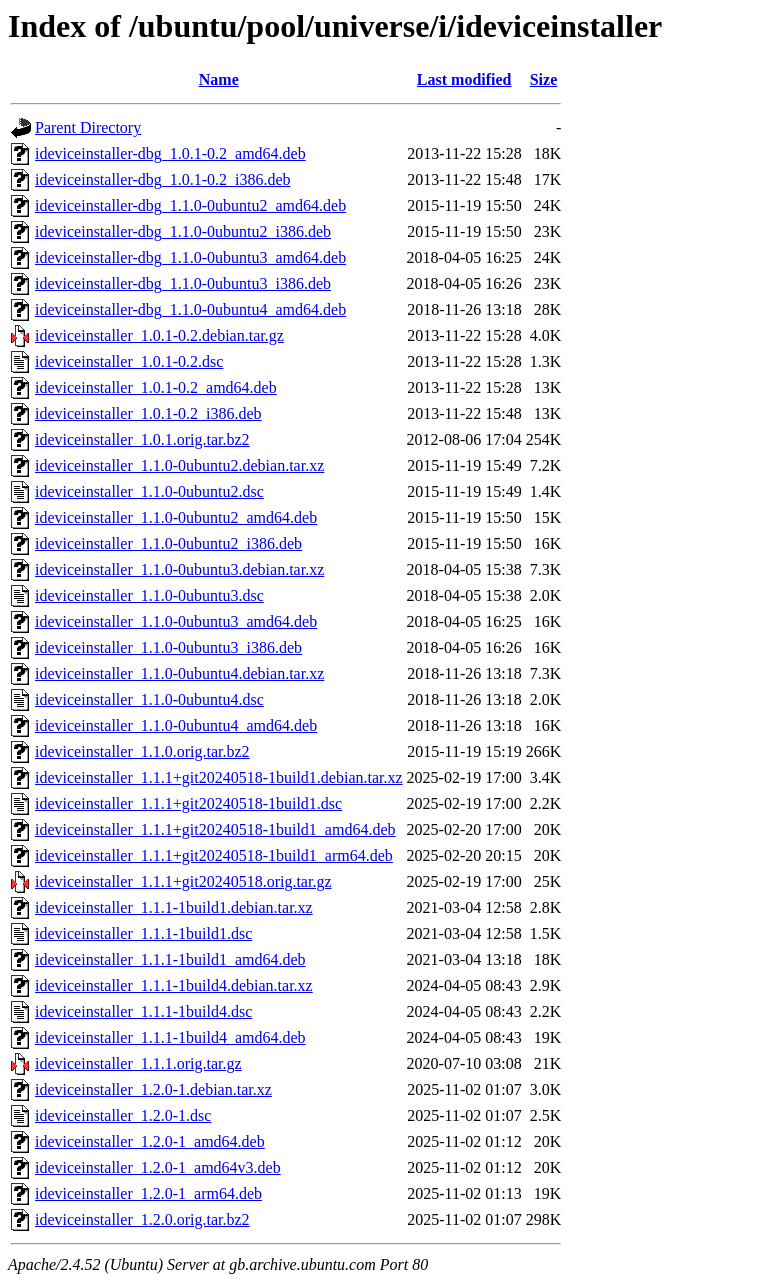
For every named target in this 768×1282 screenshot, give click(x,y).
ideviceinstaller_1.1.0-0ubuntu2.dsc (149, 491)
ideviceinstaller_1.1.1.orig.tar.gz (138, 1063)
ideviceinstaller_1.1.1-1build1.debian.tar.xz (174, 907)
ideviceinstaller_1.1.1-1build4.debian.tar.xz (174, 985)
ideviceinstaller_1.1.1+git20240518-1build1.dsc (188, 803)
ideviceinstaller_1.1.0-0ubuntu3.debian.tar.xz (179, 569)
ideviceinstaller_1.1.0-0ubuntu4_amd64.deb (176, 725)
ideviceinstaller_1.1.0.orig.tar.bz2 (142, 751)
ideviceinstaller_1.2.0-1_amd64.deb (150, 1141)
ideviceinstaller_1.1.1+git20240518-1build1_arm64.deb (214, 855)
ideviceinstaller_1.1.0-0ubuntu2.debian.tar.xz (179, 465)
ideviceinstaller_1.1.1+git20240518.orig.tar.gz (183, 881)
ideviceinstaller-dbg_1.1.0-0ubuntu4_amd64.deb (190, 309)
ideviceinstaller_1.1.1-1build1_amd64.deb (170, 959)
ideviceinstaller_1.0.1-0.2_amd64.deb (156, 387)
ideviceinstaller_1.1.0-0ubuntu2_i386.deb (168, 543)
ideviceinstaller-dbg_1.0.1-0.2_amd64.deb (170, 153)
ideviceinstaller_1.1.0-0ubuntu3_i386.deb (168, 647)
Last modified (464, 79)
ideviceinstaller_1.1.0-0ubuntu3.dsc (149, 595)
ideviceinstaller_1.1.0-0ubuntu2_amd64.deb (176, 517)
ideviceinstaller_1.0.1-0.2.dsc (129, 361)
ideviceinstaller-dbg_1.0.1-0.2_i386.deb (163, 179)
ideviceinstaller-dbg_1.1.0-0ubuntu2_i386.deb (183, 231)
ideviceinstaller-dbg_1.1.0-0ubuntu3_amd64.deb (190, 257)
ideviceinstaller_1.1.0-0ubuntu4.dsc (149, 699)
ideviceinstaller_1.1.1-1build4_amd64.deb (170, 1037)
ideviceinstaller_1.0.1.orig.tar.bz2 (142, 439)
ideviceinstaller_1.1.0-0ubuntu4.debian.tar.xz (179, 673)
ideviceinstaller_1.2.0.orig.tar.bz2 (142, 1219)
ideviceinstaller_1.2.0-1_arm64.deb (148, 1193)
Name (219, 79)
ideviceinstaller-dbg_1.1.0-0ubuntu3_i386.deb (183, 283)
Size (544, 79)
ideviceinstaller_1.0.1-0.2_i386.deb (148, 413)
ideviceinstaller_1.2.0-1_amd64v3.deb (158, 1167)
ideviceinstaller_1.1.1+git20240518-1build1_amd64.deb (215, 829)
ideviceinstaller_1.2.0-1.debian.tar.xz (153, 1089)
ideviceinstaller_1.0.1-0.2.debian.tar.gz (159, 335)
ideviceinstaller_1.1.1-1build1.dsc (143, 933)
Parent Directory (88, 127)
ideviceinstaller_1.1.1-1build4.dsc (143, 1011)
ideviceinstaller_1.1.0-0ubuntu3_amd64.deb (176, 621)
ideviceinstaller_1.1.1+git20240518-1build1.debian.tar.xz (219, 777)
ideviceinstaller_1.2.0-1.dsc (123, 1115)
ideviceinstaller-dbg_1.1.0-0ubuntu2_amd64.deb (190, 205)
